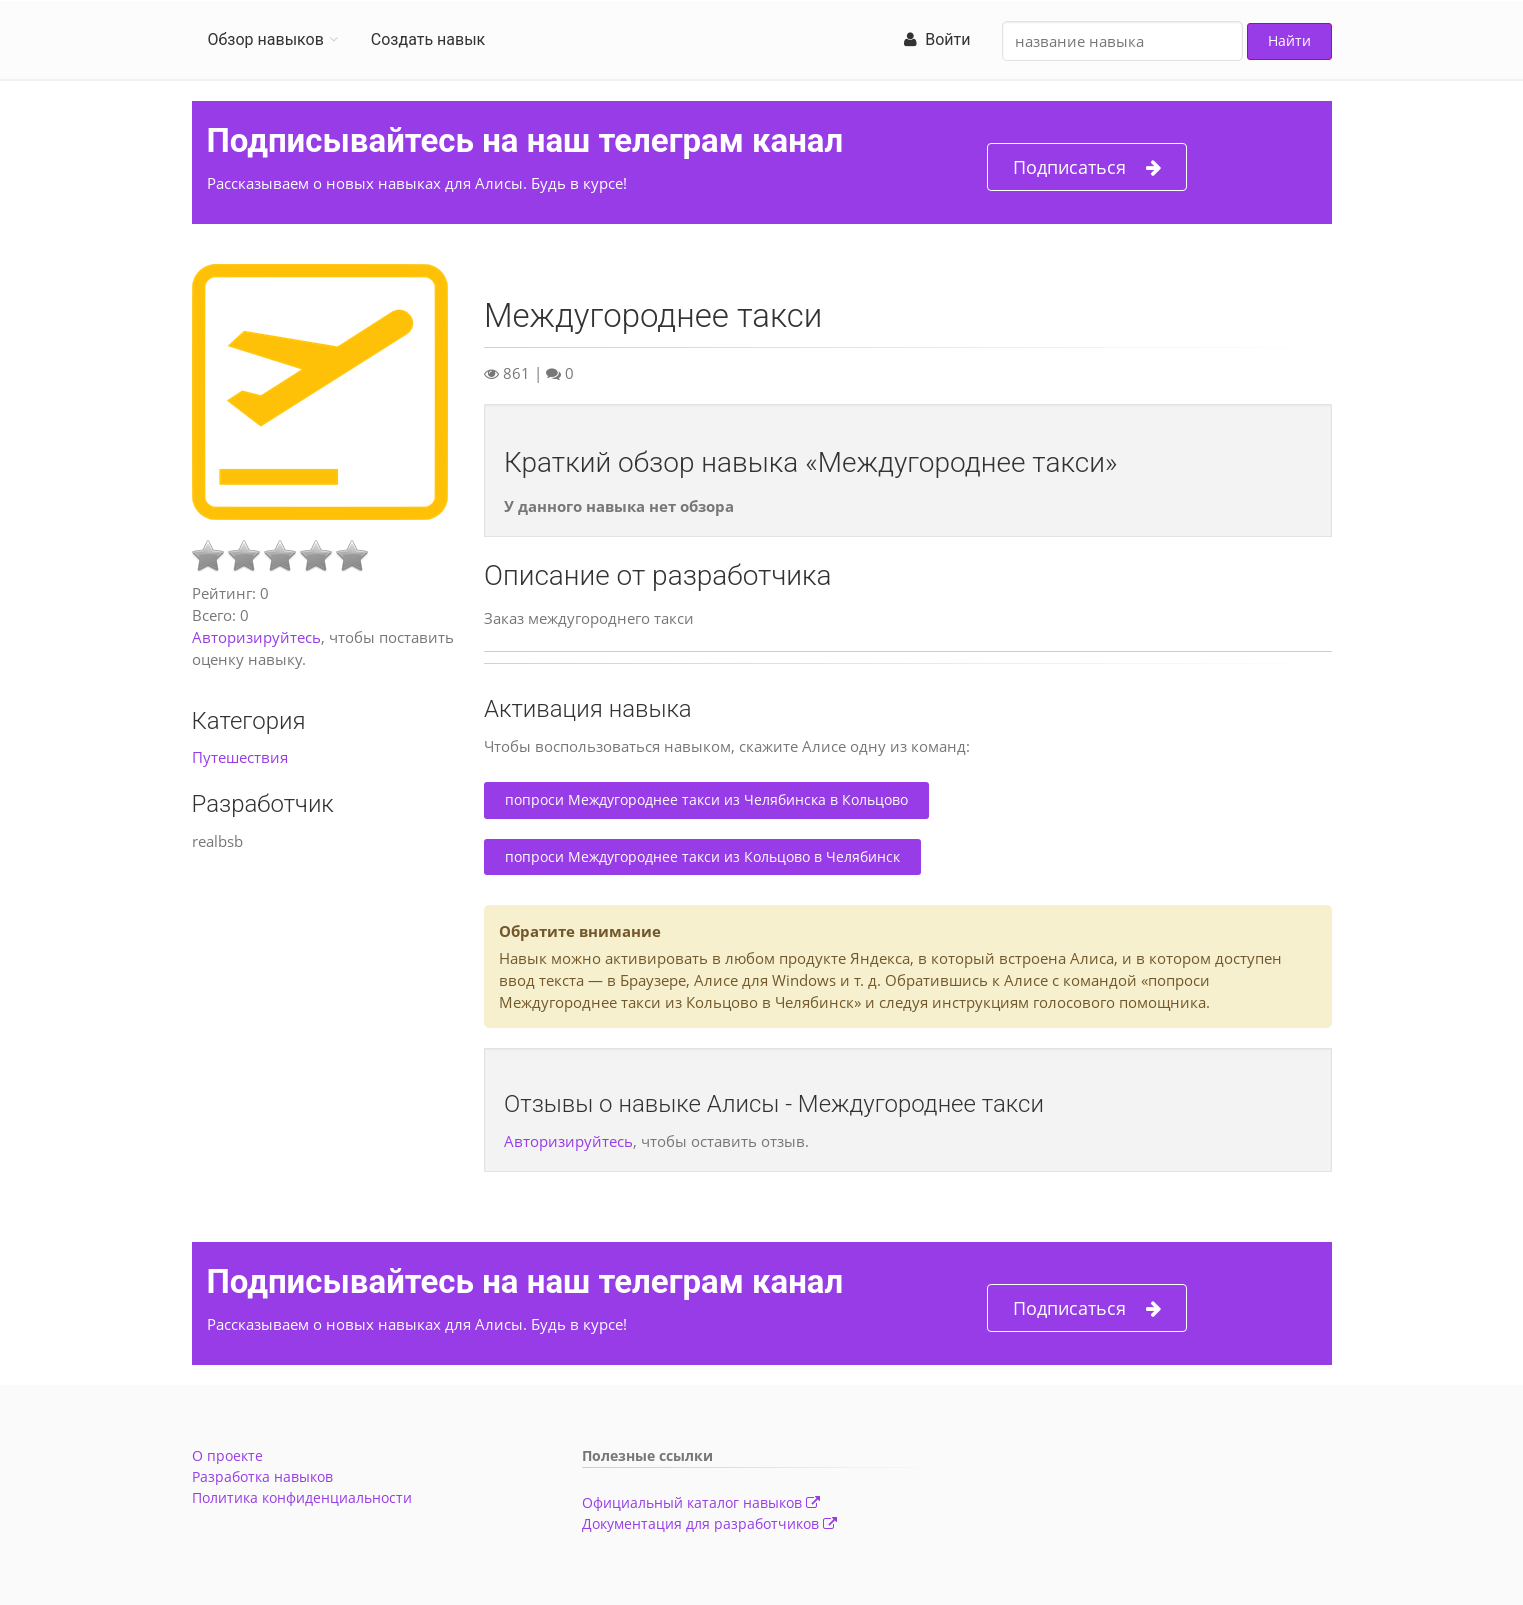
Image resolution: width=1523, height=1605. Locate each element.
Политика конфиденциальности (302, 1497)
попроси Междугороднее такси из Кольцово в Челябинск (702, 856)
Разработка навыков (262, 1476)
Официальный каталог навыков (701, 1502)
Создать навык (428, 39)
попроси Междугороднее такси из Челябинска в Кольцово (706, 799)
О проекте (227, 1455)
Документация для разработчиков (709, 1523)
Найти (1289, 40)
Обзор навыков (266, 39)
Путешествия (240, 757)
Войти (937, 39)
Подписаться (1087, 167)
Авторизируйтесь (256, 637)
